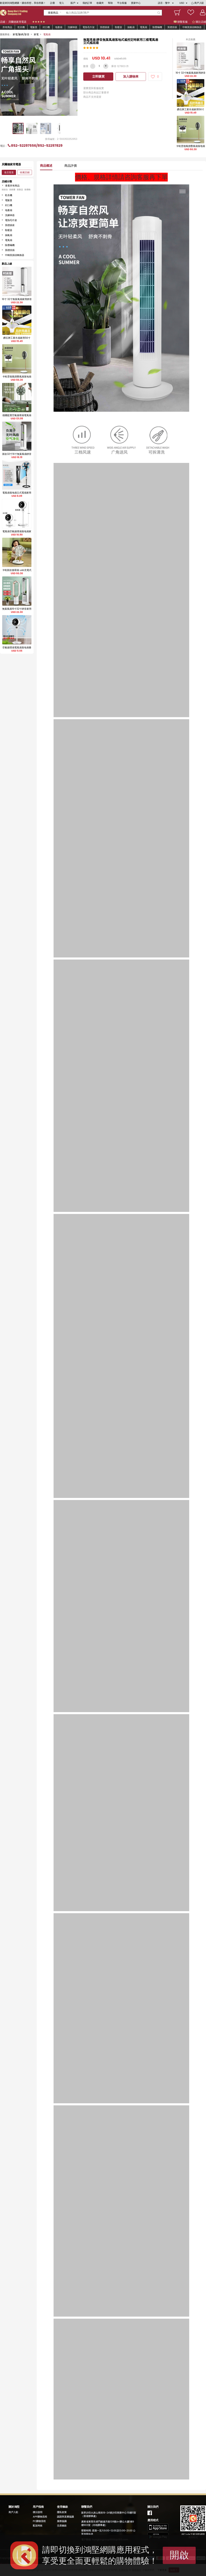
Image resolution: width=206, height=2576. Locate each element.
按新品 (20, 190)
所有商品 (7, 27)
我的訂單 (87, 3)
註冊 (52, 3)
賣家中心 (136, 3)
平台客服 (122, 3)
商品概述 (46, 165)
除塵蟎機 (157, 27)
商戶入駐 (199, 3)
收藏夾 (100, 3)
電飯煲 (33, 27)
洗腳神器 (72, 27)
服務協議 (62, 2521)
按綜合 (5, 190)
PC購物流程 (39, 2521)
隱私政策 (62, 2512)
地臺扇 (58, 27)
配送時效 (37, 2525)
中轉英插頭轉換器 (192, 27)
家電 (36, 34)
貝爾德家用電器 (17, 22)
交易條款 (62, 2525)
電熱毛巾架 (89, 27)
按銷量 (12, 190)
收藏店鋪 (25, 172)
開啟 (179, 2555)
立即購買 (98, 76)
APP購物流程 (40, 2516)
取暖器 (118, 27)
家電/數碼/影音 (21, 34)
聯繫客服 (181, 22)
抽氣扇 (131, 27)
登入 (61, 3)
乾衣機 (21, 27)
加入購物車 (131, 76)
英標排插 (172, 27)
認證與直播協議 (65, 2516)
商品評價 (70, 165)
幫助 (110, 3)
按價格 (27, 190)
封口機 (46, 27)
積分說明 (37, 2512)
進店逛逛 (9, 172)
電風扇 (143, 27)
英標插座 (105, 27)
